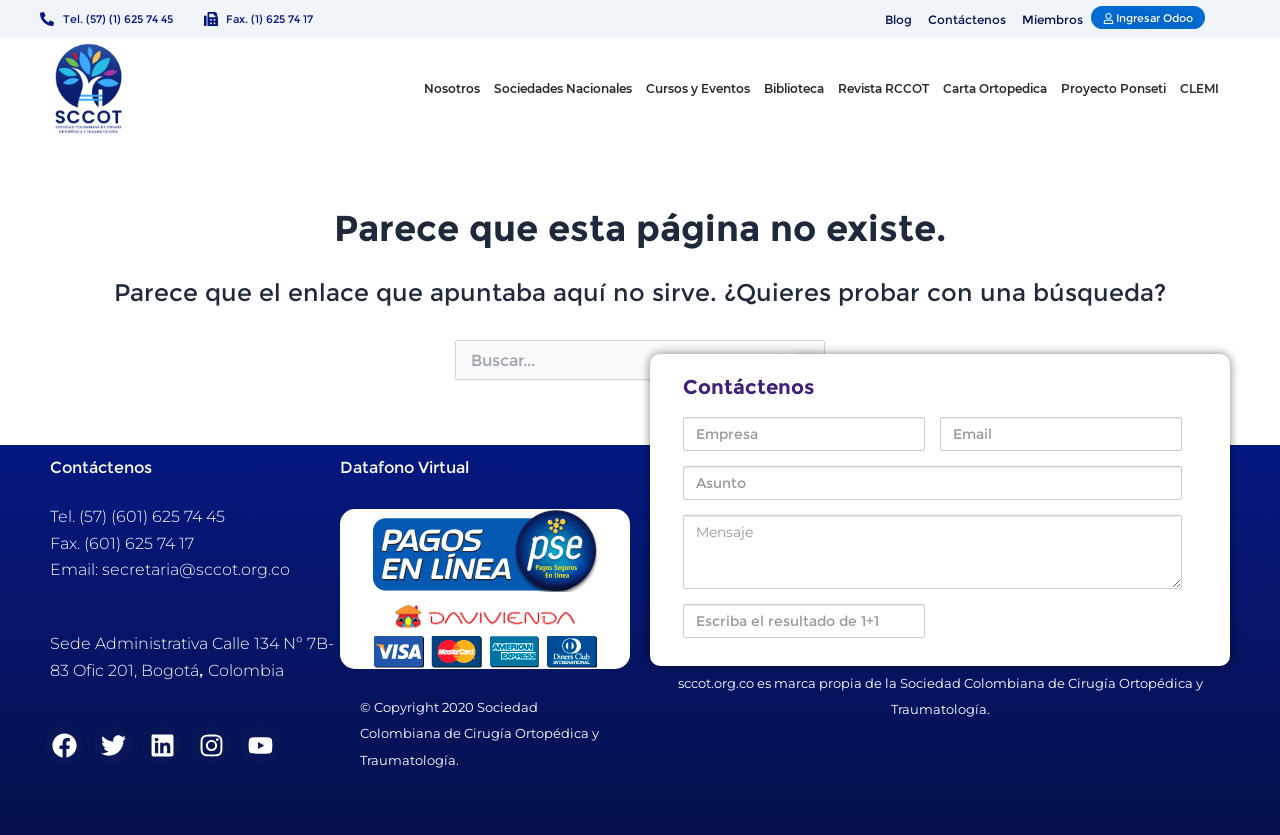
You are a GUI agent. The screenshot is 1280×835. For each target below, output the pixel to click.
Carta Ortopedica (995, 88)
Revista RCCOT (883, 88)
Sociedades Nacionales (563, 88)
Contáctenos (967, 19)
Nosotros (452, 88)
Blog (898, 19)
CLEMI (1199, 88)
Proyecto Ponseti (1113, 88)
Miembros (1052, 19)
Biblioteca (794, 88)
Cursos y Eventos (698, 88)
